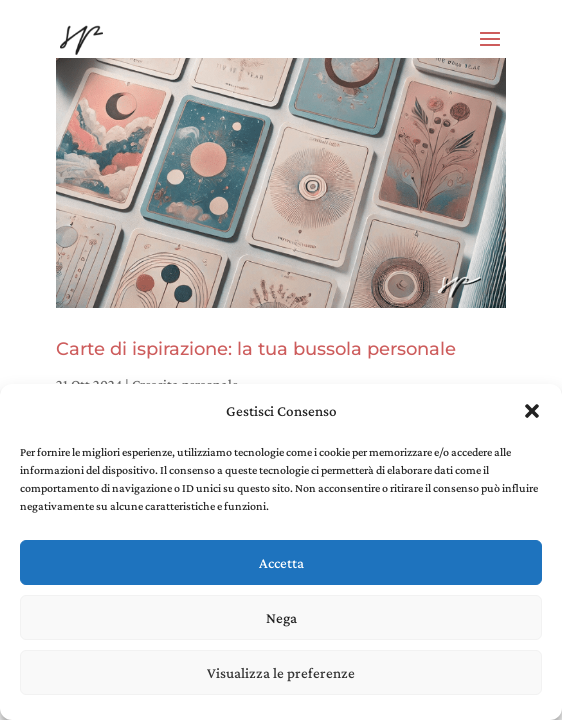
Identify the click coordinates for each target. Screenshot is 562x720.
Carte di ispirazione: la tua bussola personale (256, 349)
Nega (281, 618)
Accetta (281, 563)
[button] (532, 411)
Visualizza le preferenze (281, 673)
